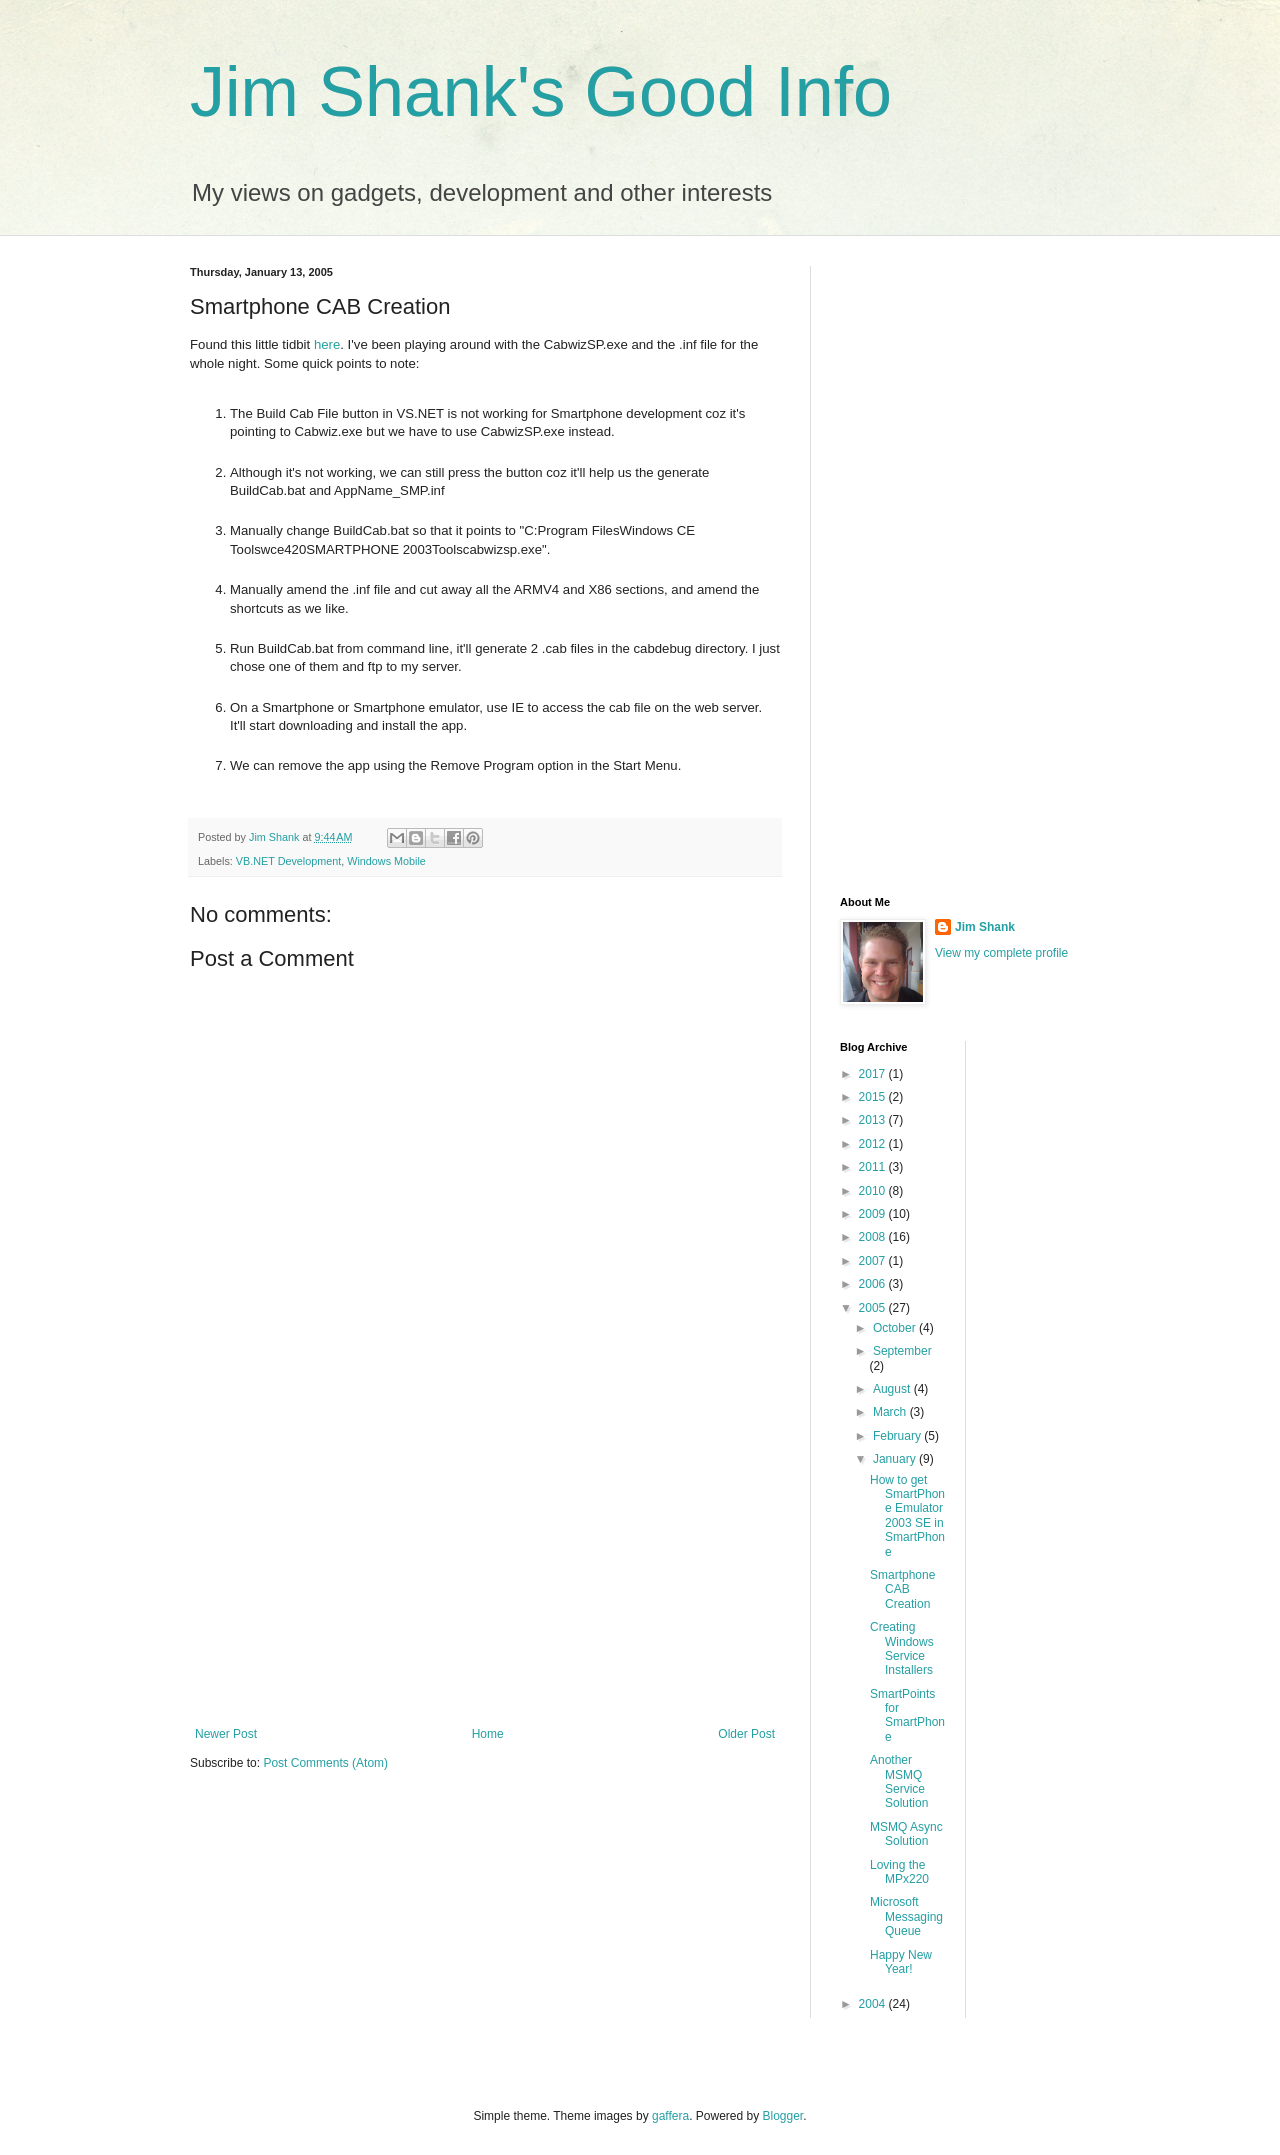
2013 (874, 1120)
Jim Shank (985, 927)
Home (488, 1734)
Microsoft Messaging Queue (906, 1916)
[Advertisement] (485, 1562)
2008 (874, 1237)
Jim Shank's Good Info (541, 92)
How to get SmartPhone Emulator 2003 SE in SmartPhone (907, 1516)
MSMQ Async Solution (906, 1834)
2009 (874, 1214)
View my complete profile (1001, 953)
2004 (874, 2004)
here (327, 344)
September (902, 1351)
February (898, 1436)
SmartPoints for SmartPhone (907, 1715)
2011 (874, 1167)
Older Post (746, 1734)
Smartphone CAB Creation (902, 1589)
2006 (874, 1284)
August (893, 1389)
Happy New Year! (901, 1962)
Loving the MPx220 (899, 1872)
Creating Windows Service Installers (902, 1648)
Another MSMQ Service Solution (899, 1781)
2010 (874, 1191)
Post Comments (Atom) (325, 1763)
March (891, 1412)
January (896, 1459)
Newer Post (226, 1734)
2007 (874, 1261)
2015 (874, 1097)
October (896, 1328)
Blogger (783, 2116)
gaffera (670, 2116)
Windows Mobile (386, 861)
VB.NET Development (288, 861)
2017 (874, 1074)
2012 (874, 1144)
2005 (874, 1308)
